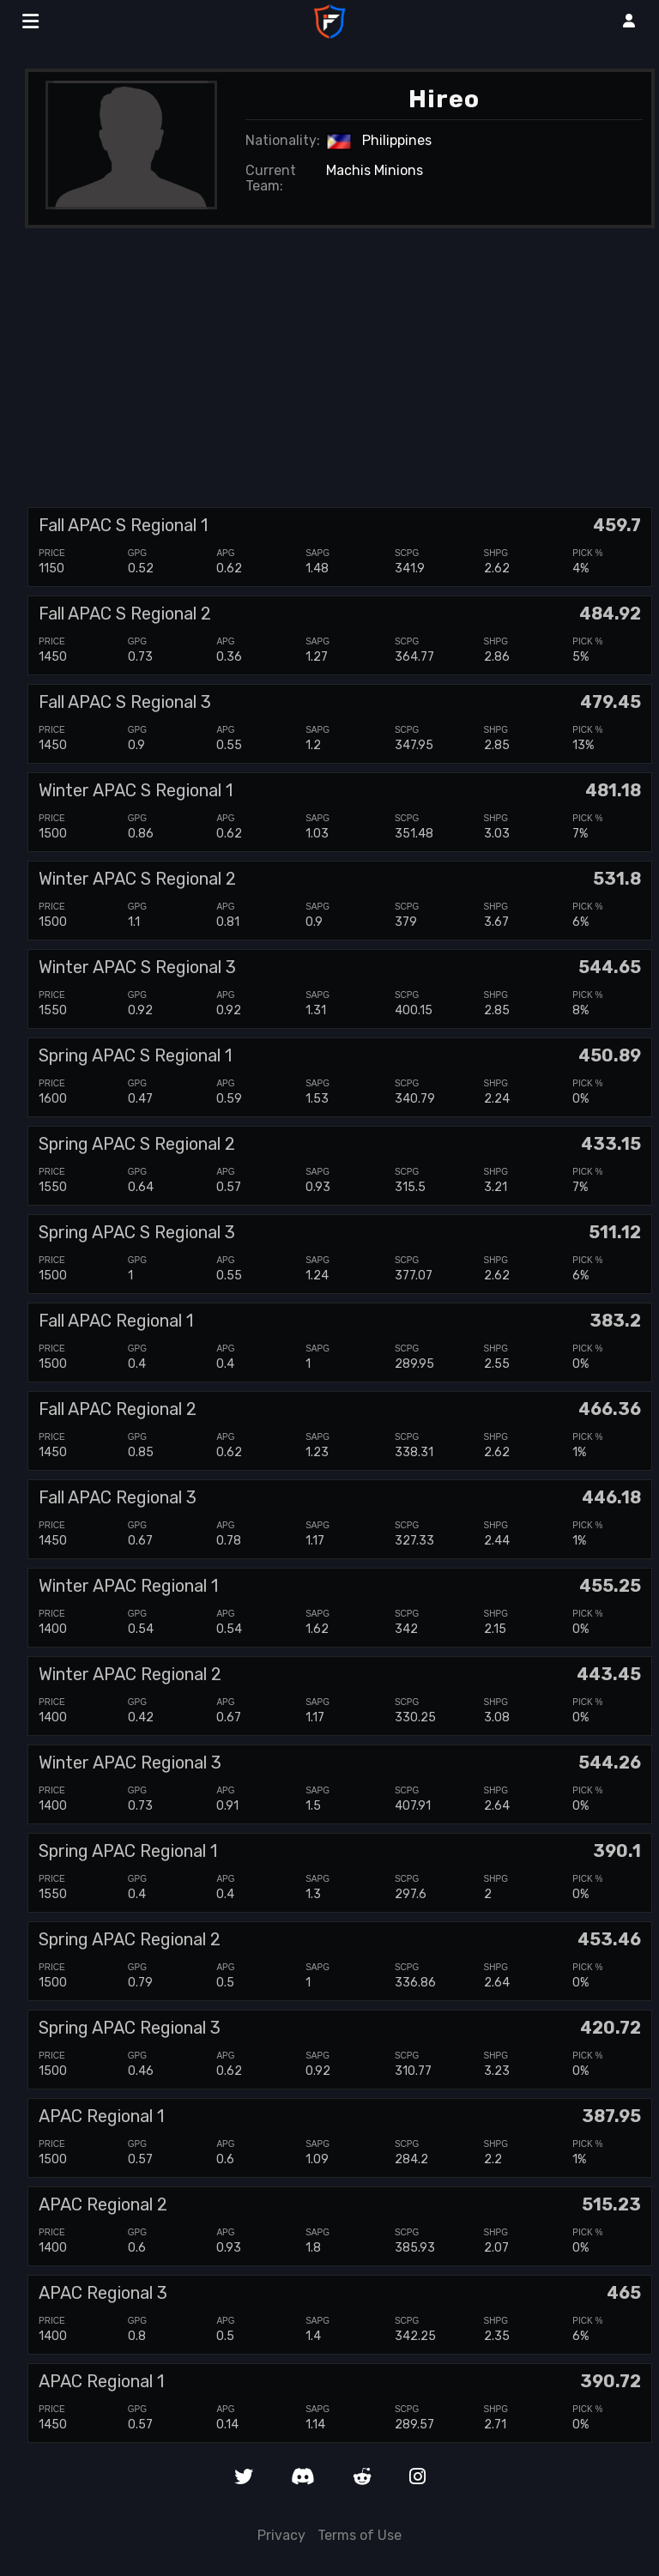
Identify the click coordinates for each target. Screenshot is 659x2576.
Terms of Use (359, 2535)
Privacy (281, 2535)
